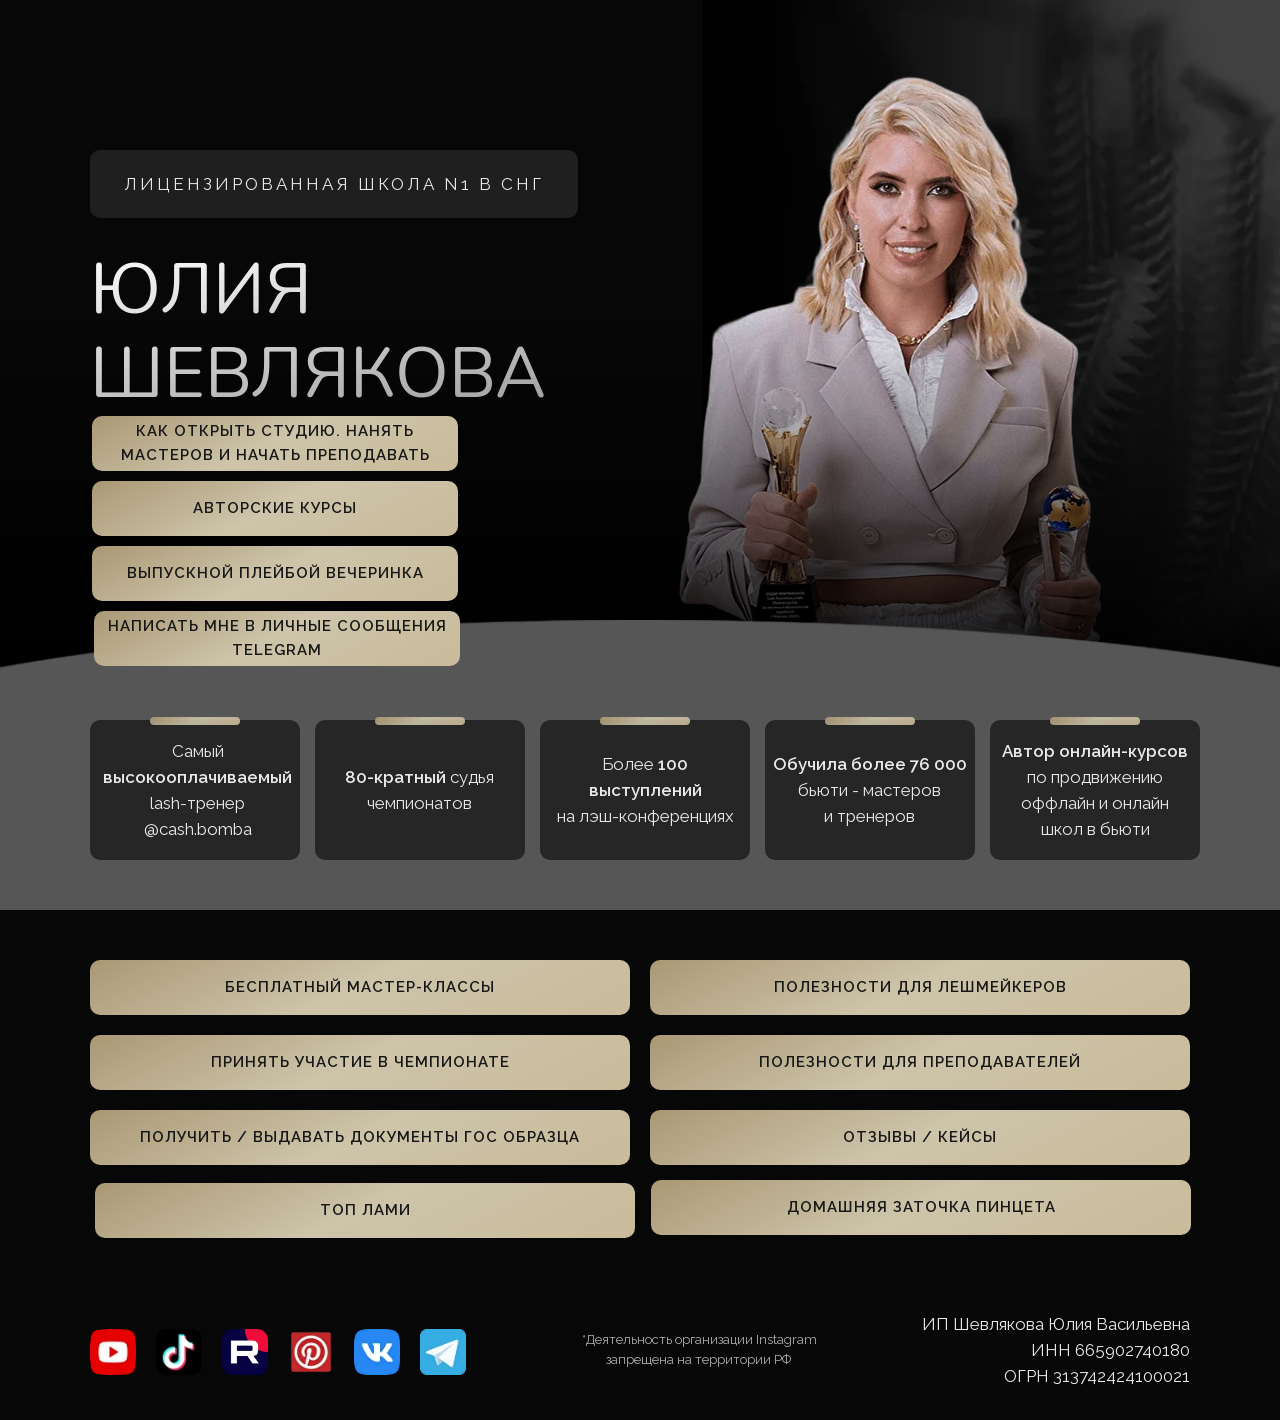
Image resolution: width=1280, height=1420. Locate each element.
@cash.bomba (198, 829)
